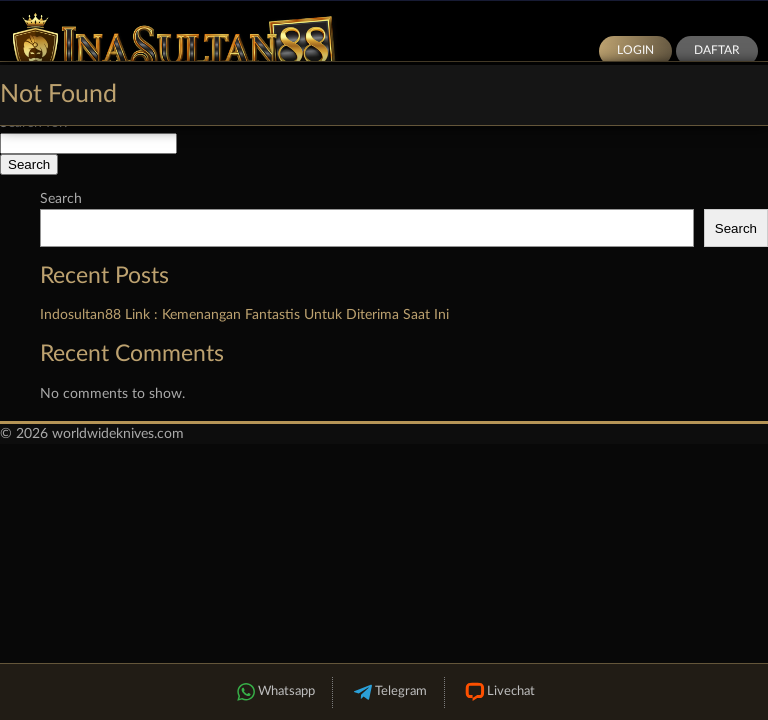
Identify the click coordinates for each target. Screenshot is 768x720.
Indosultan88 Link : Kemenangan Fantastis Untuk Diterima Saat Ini (244, 315)
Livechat (498, 692)
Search (61, 199)
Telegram (388, 692)
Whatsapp (274, 692)
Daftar (717, 50)
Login (635, 50)
